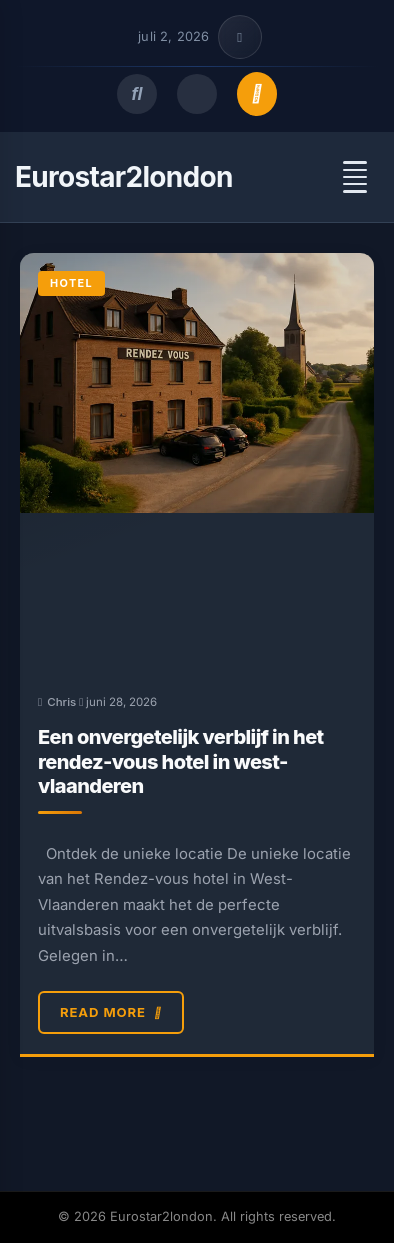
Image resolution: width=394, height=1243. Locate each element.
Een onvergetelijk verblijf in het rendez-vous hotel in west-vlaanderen (181, 761)
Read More (111, 1013)
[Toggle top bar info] (240, 37)
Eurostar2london (124, 177)
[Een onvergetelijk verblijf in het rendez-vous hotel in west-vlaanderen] (197, 463)
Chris (61, 702)
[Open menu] (355, 177)
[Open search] (137, 94)
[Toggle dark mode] (197, 94)
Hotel (71, 283)
